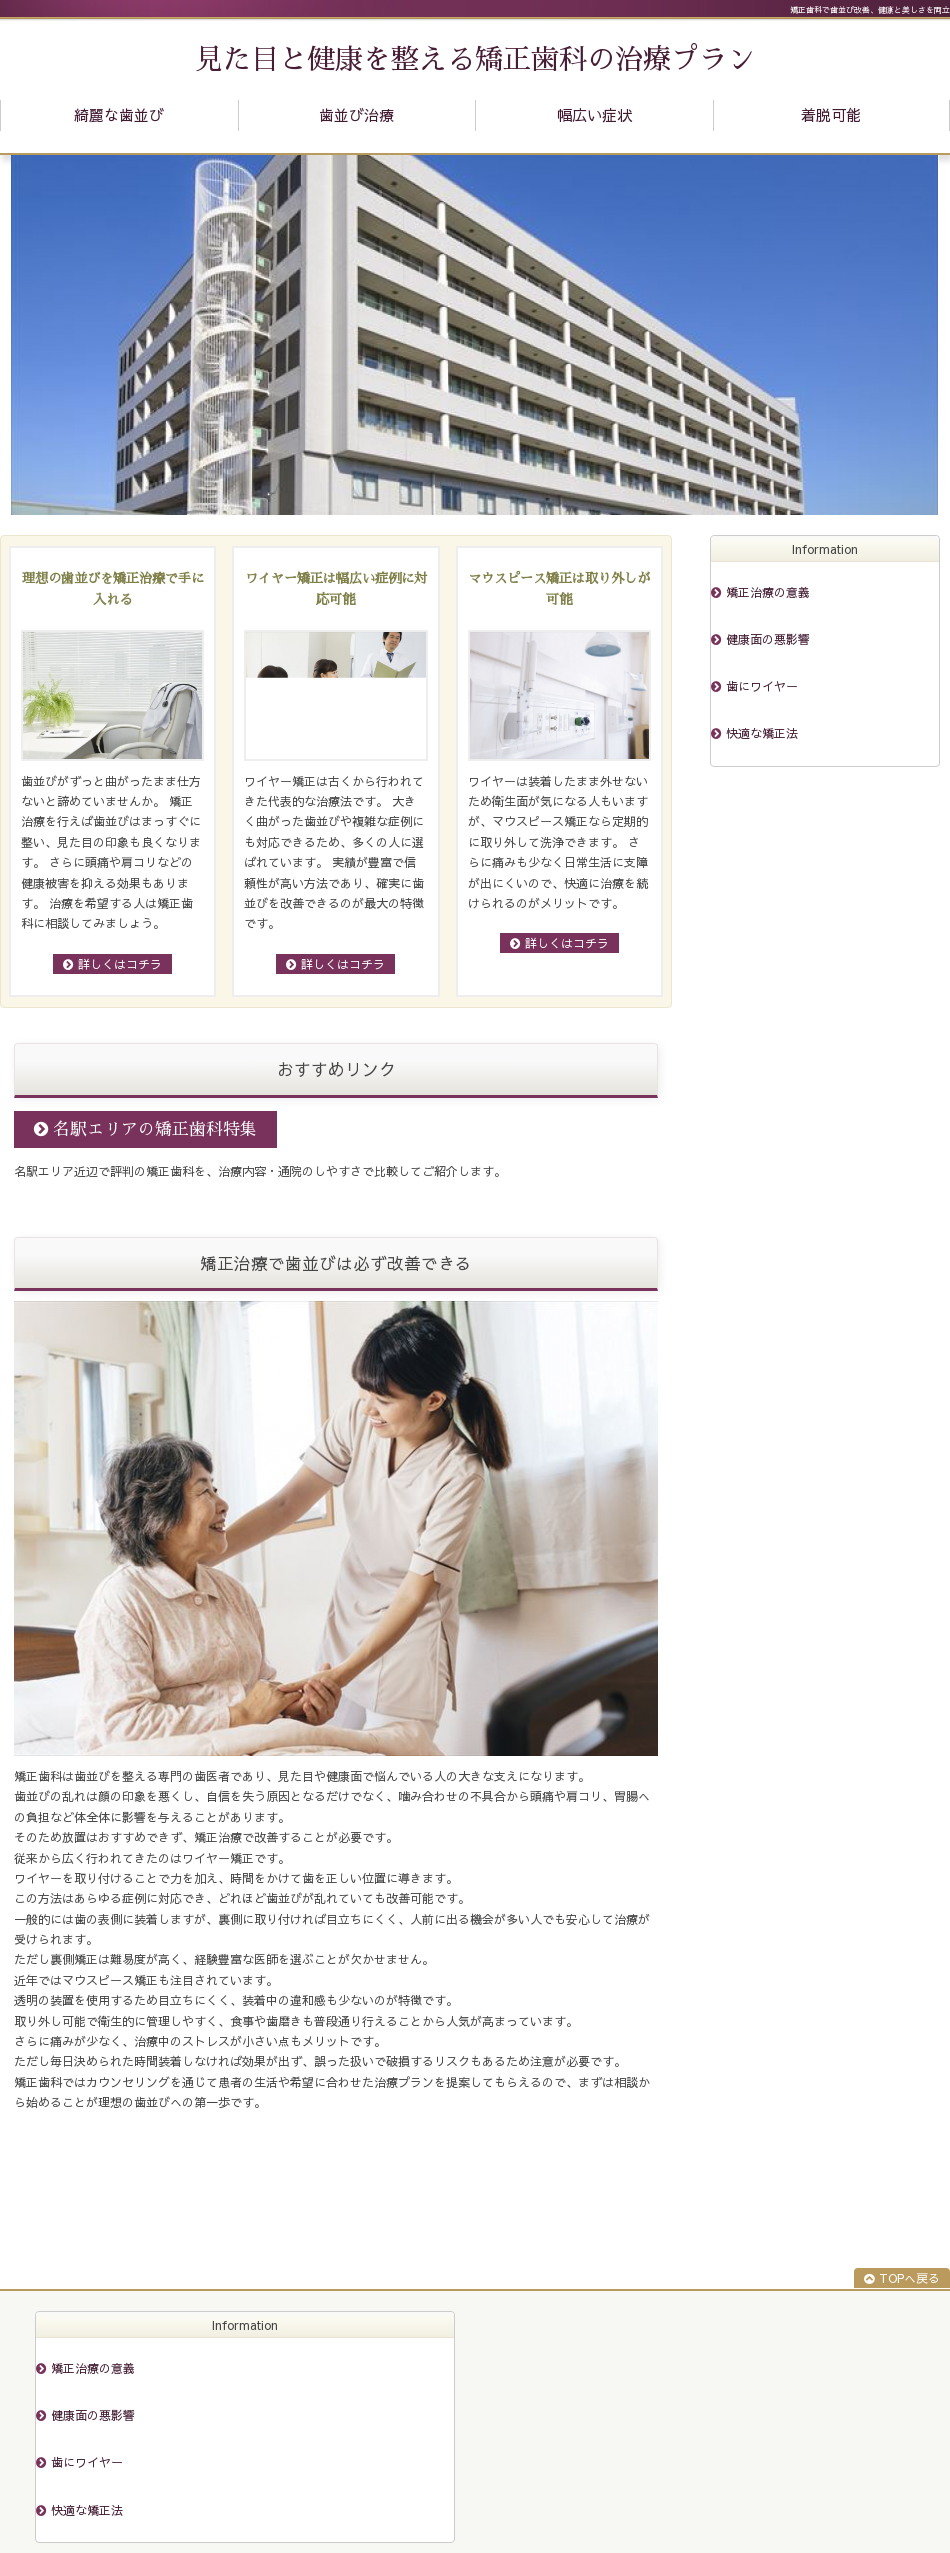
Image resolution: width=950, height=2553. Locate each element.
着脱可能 (831, 114)
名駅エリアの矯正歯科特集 (155, 1129)
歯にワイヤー (762, 686)
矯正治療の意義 (768, 592)
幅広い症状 (594, 114)
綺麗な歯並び (119, 114)
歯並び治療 (356, 114)
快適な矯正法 (762, 733)
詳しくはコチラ (120, 964)
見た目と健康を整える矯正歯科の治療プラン (475, 60)
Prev (37, 335)
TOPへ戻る (909, 2278)
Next (913, 335)
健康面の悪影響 (768, 639)
